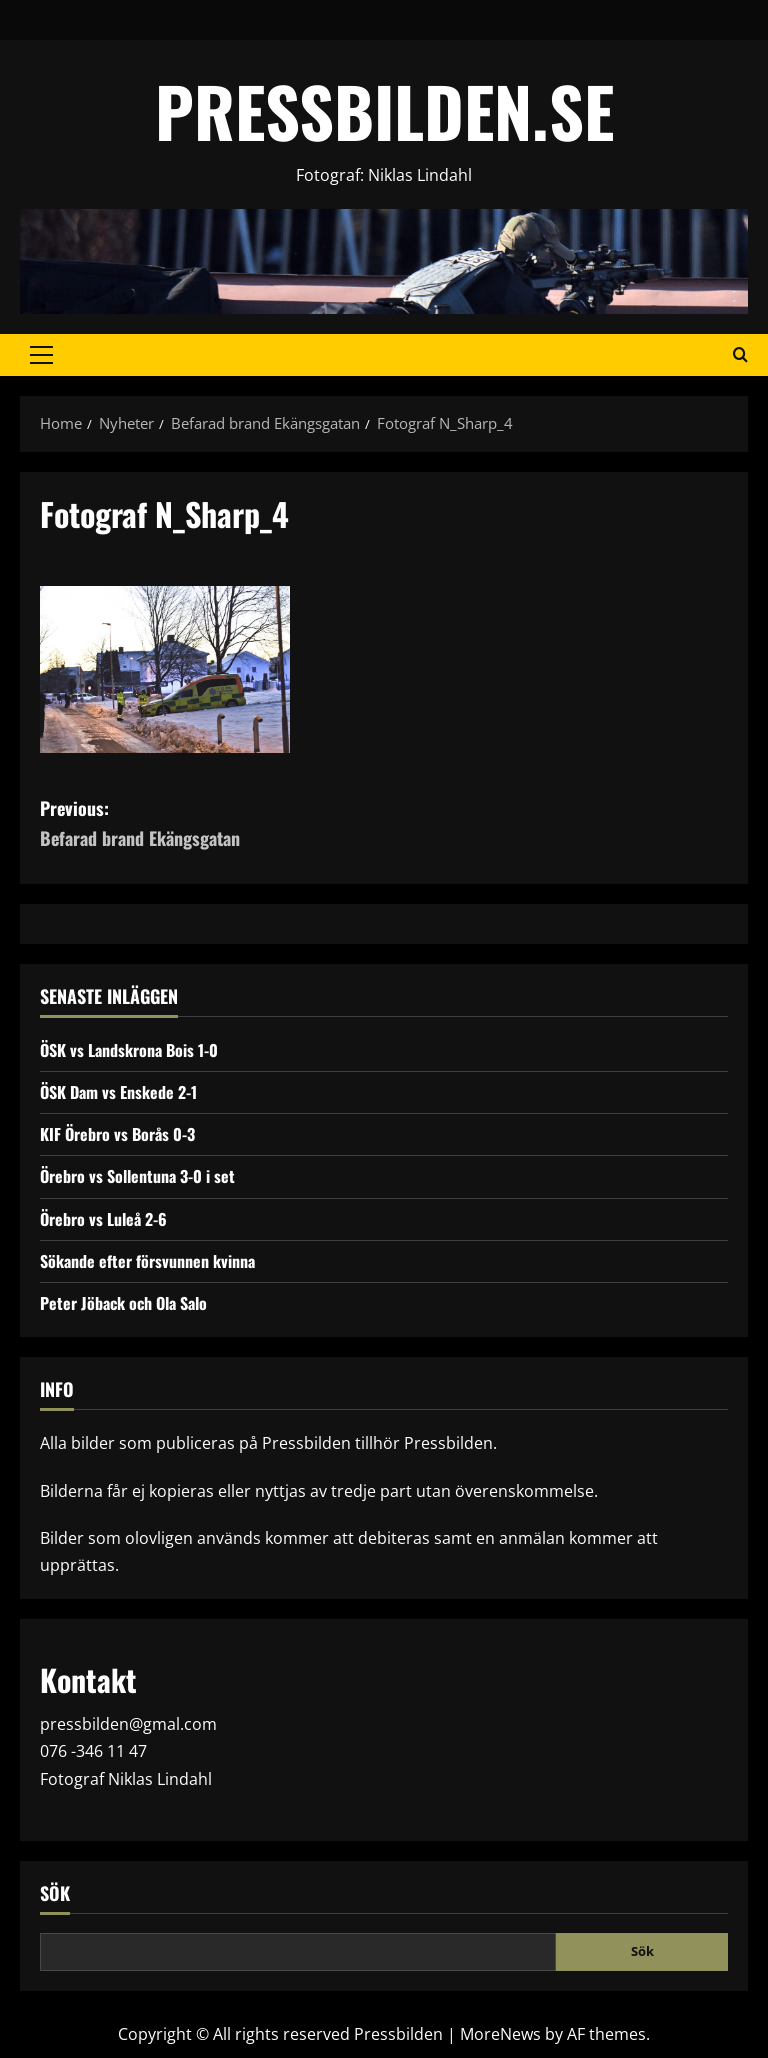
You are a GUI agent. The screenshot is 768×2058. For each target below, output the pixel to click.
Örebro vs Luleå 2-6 (103, 1219)
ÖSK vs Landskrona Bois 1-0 (129, 1050)
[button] (41, 355)
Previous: (212, 824)
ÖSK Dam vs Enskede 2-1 (118, 1092)
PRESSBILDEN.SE (384, 110)
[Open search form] (740, 355)
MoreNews (500, 2034)
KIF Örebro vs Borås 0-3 (117, 1134)
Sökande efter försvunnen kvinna (147, 1261)
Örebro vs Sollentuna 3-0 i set (137, 1176)
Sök (55, 1893)
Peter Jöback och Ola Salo (123, 1303)
